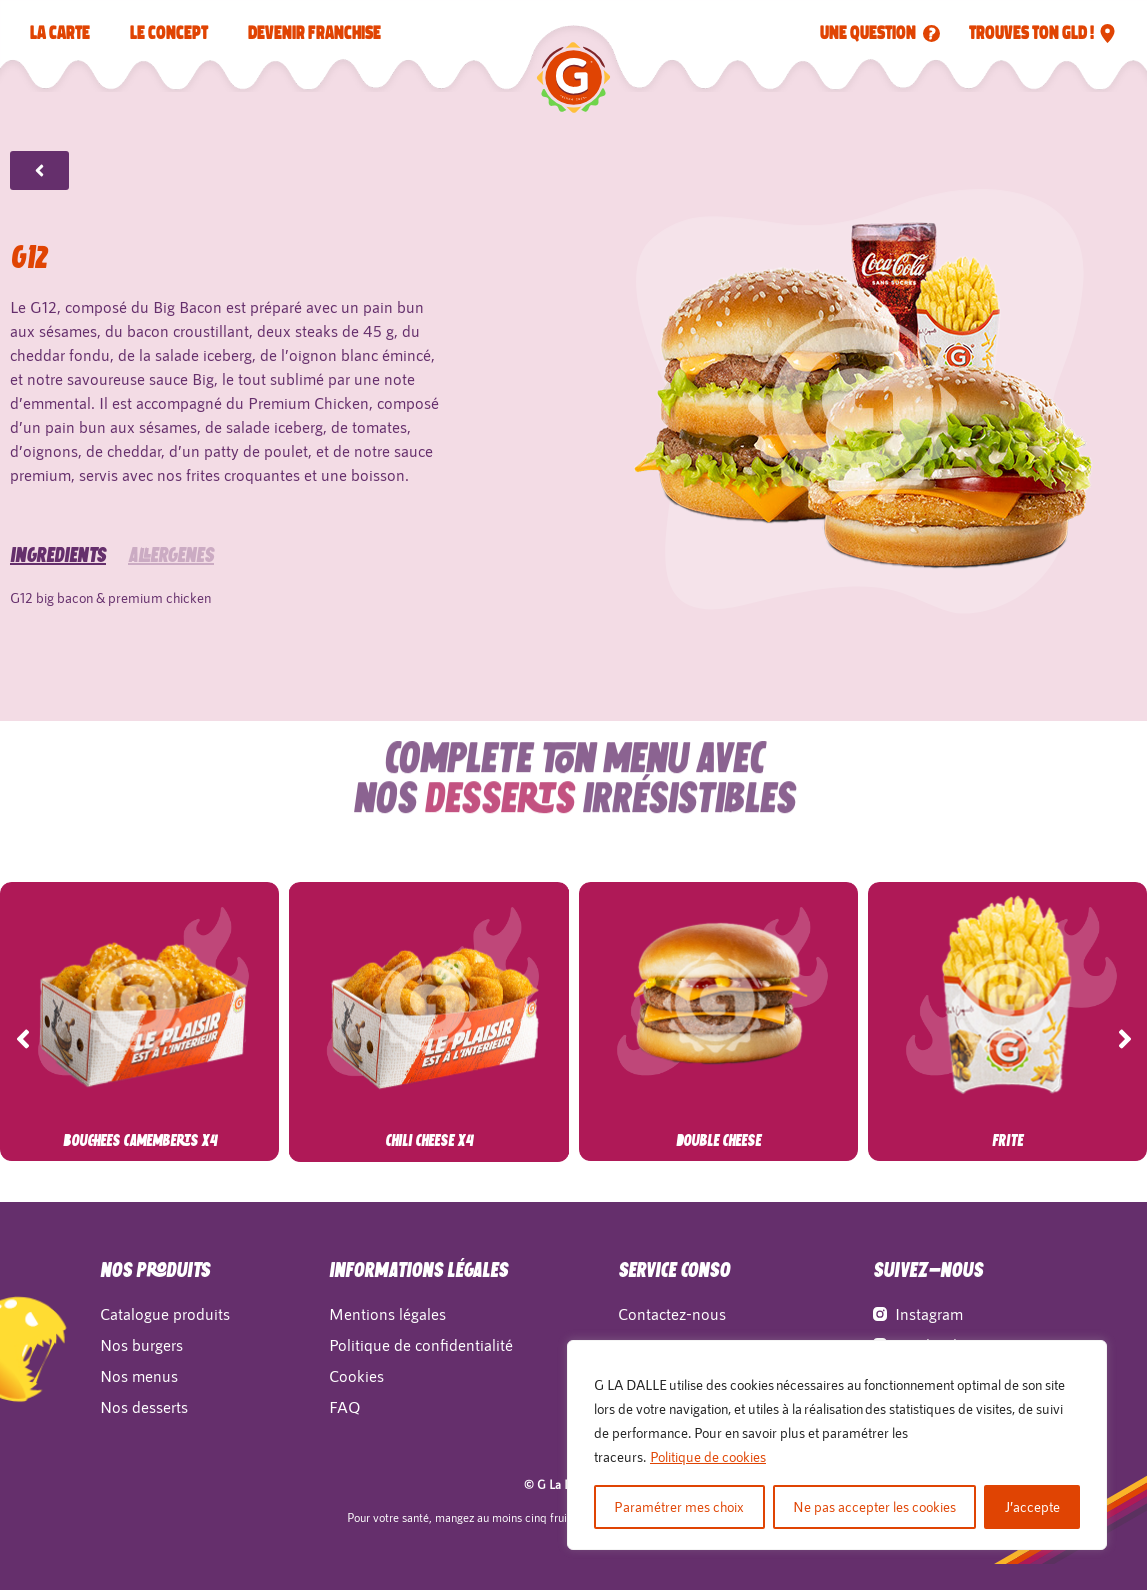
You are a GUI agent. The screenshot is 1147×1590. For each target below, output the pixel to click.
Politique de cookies (708, 1456)
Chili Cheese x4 (429, 1142)
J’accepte (1032, 1506)
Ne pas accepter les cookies (874, 1506)
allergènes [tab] (171, 537)
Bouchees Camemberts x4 (140, 1142)
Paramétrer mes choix (679, 1506)
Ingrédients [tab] (58, 537)
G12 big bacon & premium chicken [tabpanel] (110, 578)
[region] (837, 1445)
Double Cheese (718, 1142)
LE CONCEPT (169, 33)
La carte (60, 33)
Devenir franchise (314, 33)
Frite (1007, 1142)
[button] (22, 1039)
